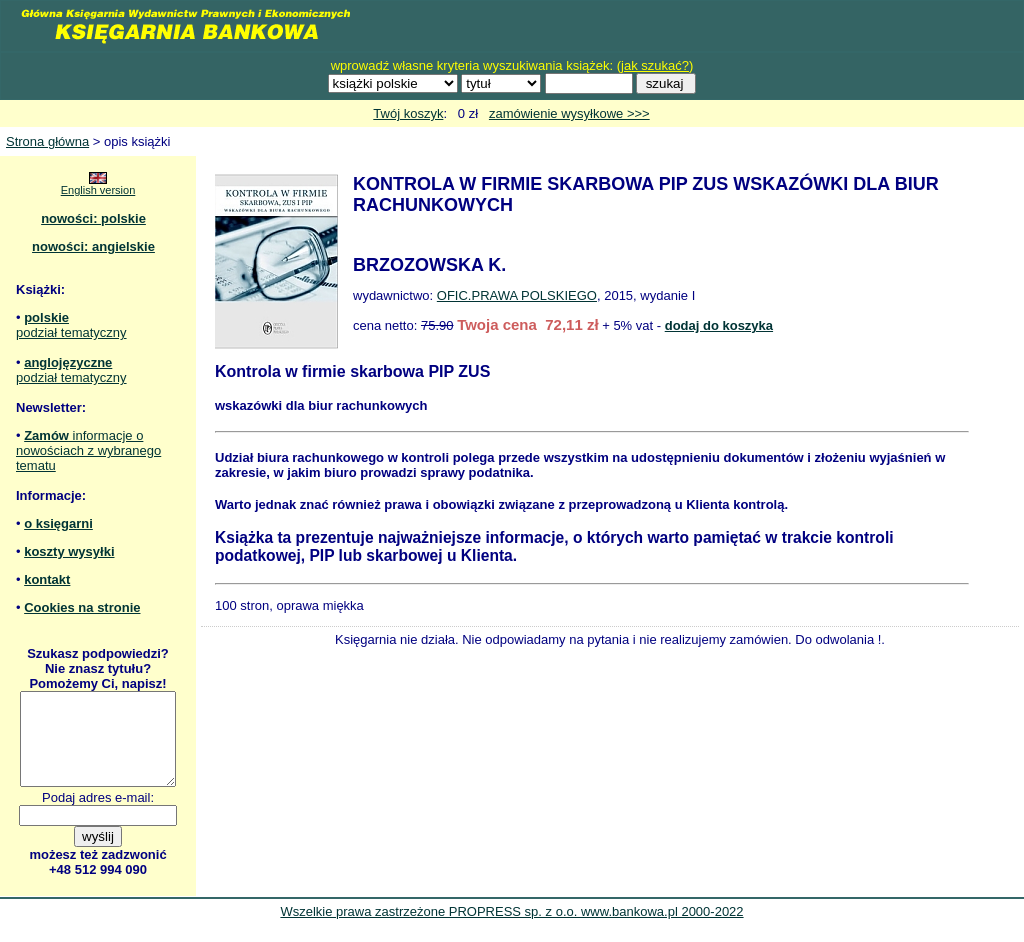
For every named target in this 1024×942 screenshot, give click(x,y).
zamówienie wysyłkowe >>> (569, 113)
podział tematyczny (71, 332)
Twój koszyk (408, 113)
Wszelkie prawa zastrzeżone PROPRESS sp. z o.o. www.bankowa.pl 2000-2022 (511, 929)
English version (98, 190)
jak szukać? (655, 65)
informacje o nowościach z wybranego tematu (88, 450)
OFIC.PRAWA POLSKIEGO (517, 295)
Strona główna (47, 141)
